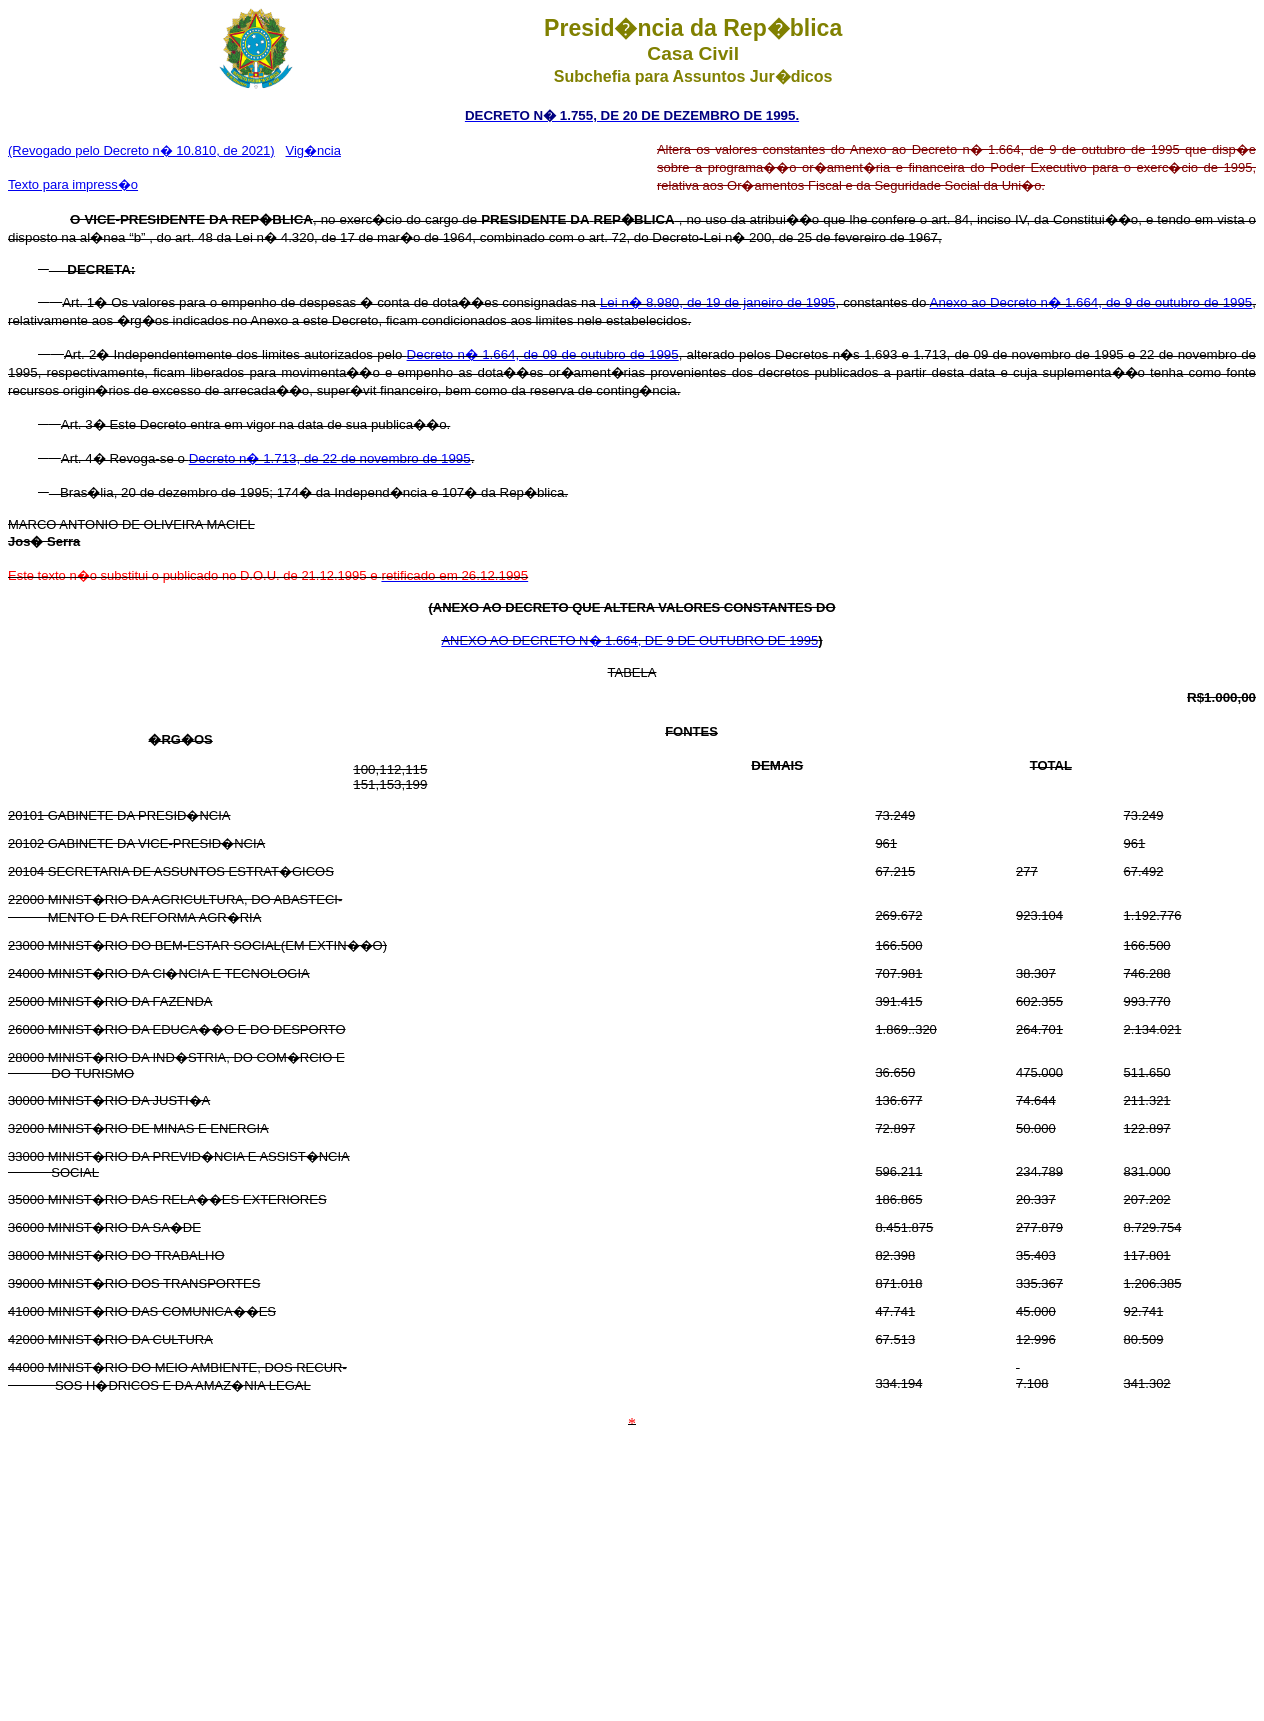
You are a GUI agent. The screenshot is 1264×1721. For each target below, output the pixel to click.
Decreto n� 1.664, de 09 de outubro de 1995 (543, 354)
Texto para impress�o (73, 184)
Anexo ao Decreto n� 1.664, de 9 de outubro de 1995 (1091, 302)
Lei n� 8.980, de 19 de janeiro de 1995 (718, 302)
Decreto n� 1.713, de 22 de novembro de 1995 (330, 458)
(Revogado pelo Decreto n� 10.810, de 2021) (141, 150)
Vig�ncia (313, 150)
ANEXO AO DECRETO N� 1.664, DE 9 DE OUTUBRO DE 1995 (629, 640)
